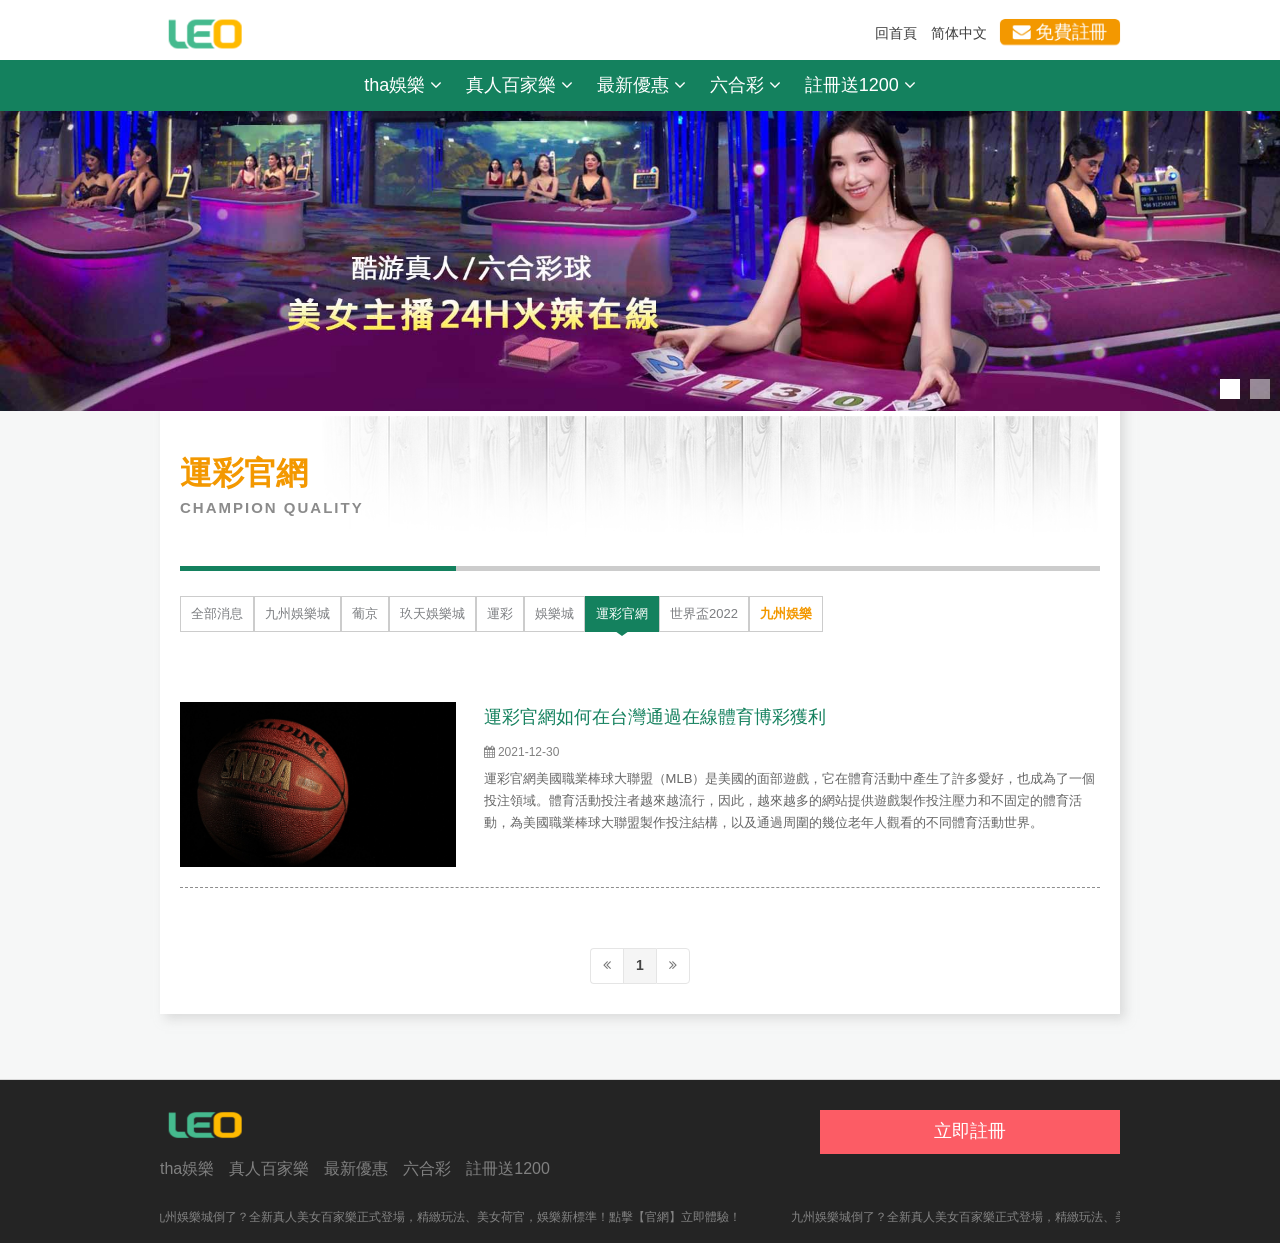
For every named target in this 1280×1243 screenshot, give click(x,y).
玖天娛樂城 (432, 613)
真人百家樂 (519, 85)
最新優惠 (641, 85)
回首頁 (896, 33)
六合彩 (745, 85)
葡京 (365, 613)
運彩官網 (622, 613)
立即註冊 (970, 1131)
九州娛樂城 (297, 613)
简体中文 (959, 33)
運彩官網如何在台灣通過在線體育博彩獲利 (655, 717)
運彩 (500, 613)
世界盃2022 (704, 613)
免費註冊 (1059, 32)
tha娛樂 (403, 85)
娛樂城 (554, 613)
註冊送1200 (860, 85)
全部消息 (217, 613)
